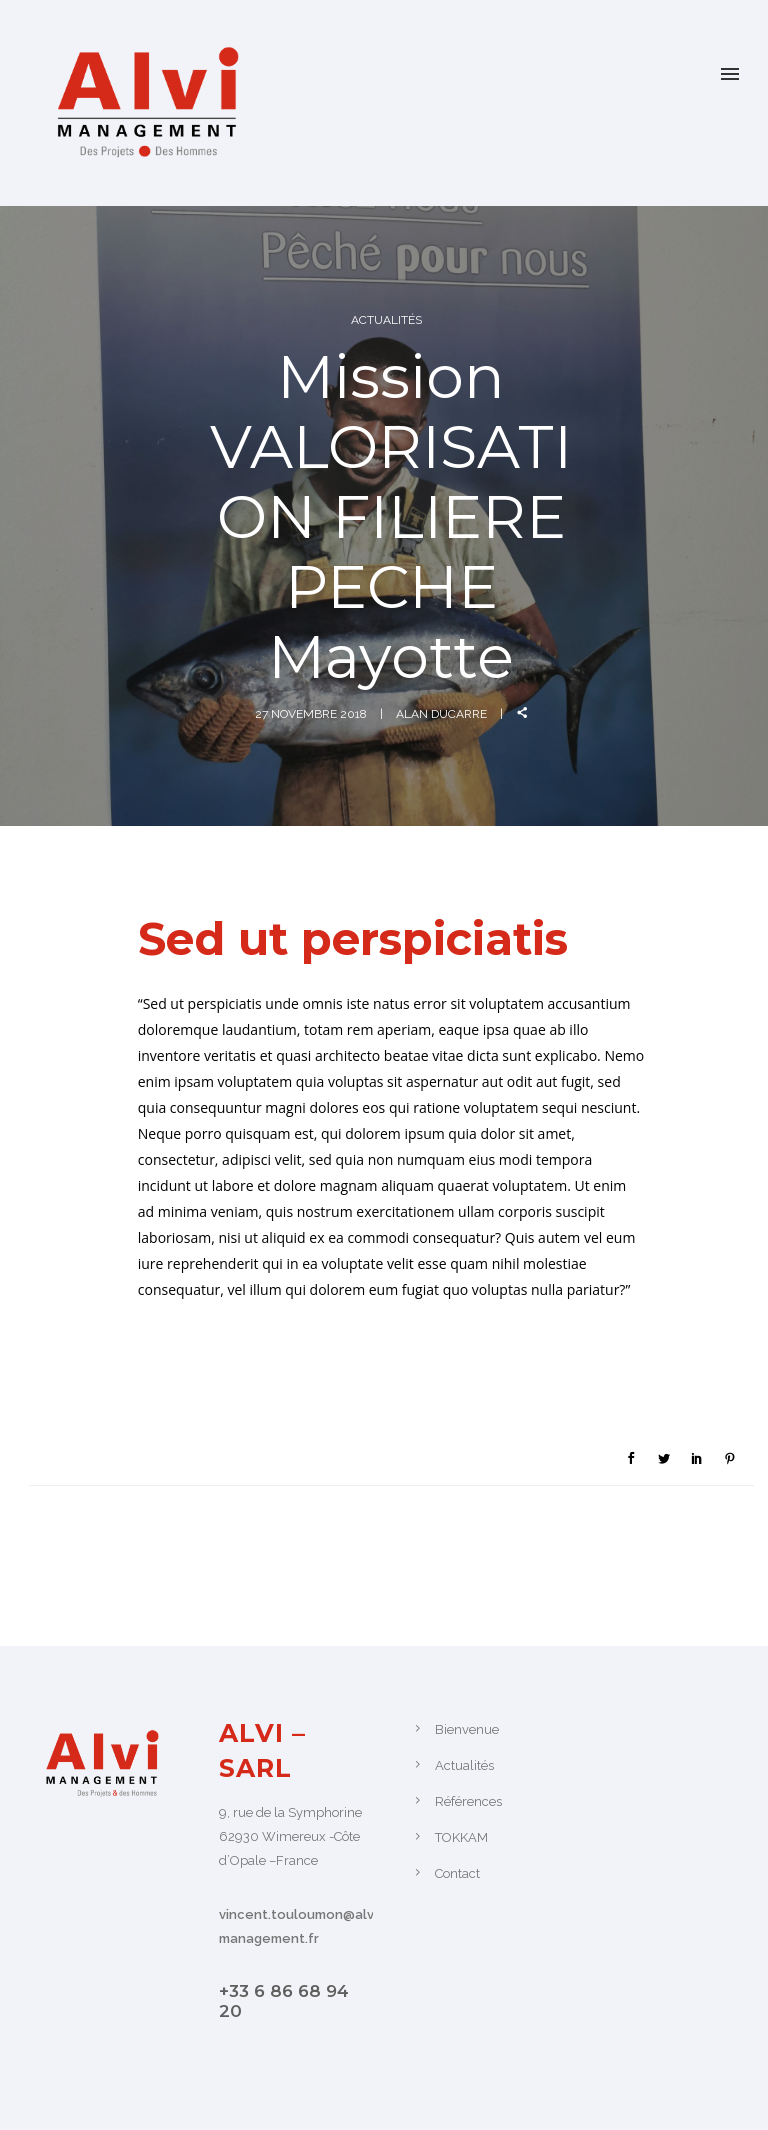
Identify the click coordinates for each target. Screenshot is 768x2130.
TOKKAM (461, 1837)
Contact (457, 1873)
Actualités (386, 320)
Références (468, 1801)
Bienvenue (467, 1729)
